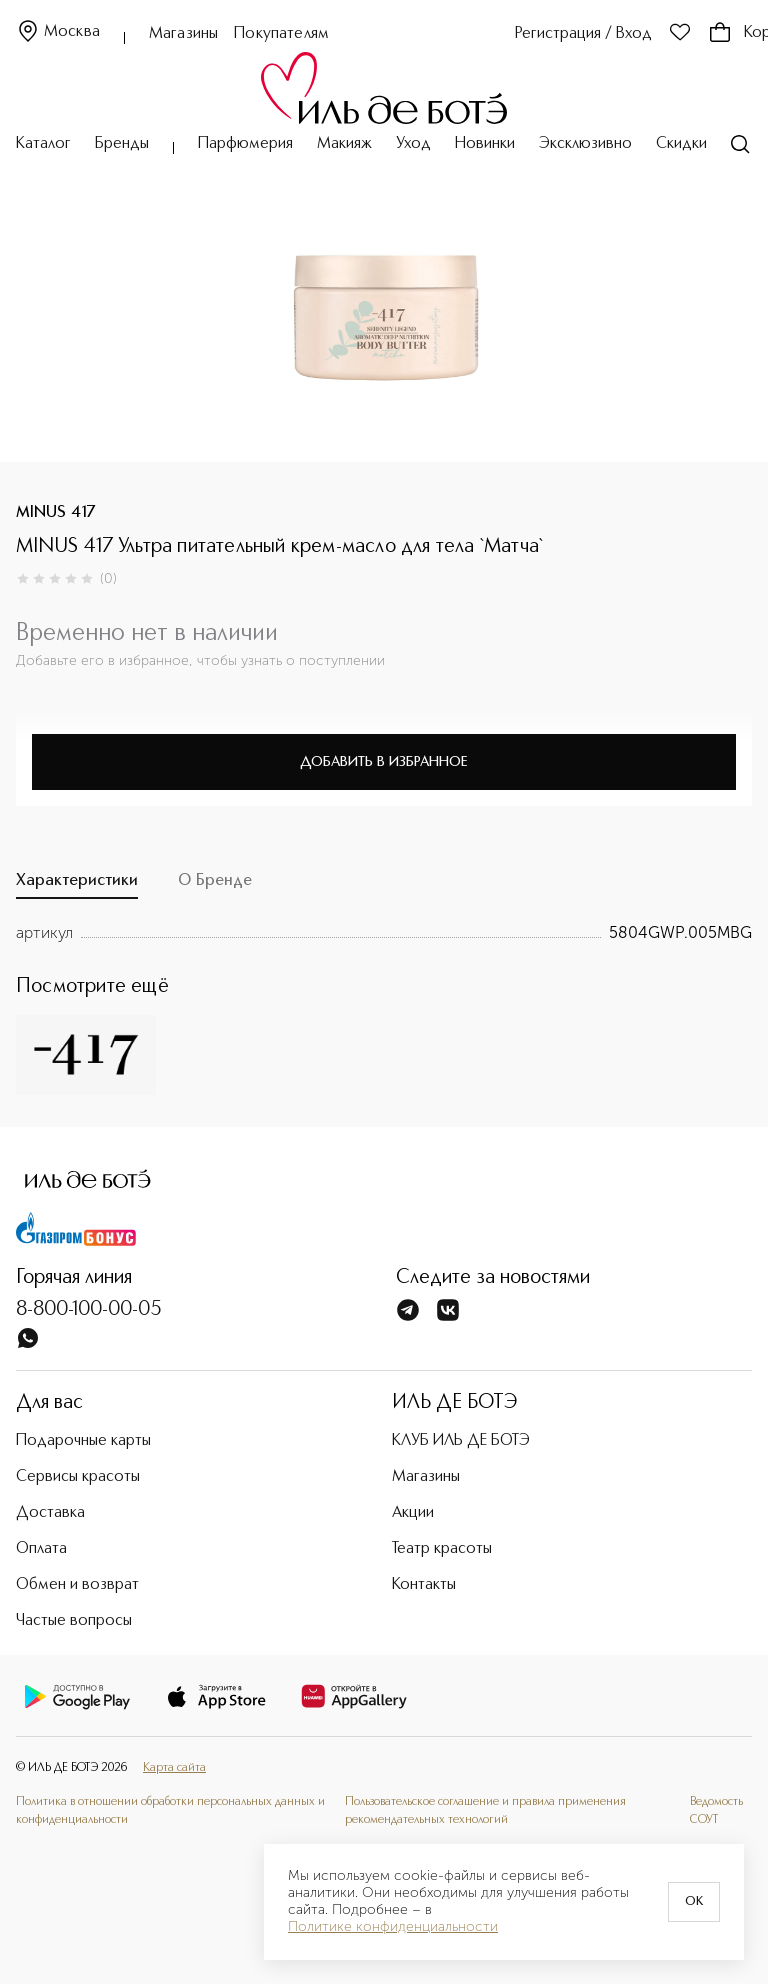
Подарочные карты (83, 1441)
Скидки (681, 144)
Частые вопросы (74, 1621)
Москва (58, 32)
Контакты (424, 1585)
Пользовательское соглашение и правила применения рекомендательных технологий (485, 1811)
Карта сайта (174, 1768)
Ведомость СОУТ (716, 1811)
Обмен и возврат (77, 1585)
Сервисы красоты (78, 1477)
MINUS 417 (56, 513)
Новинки (485, 144)
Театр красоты (442, 1549)
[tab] (77, 886)
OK (694, 1902)
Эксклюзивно (585, 144)
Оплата (41, 1549)
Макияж (344, 144)
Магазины (183, 34)
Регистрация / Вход (583, 34)
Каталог (43, 144)
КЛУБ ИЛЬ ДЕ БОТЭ (461, 1441)
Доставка (50, 1513)
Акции (413, 1513)
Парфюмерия (245, 144)
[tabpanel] (384, 933)
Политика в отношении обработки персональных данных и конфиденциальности (170, 1811)
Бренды (122, 144)
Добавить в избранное (384, 762)
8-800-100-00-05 (89, 1310)
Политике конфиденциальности (393, 1927)
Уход (413, 144)
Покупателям (281, 34)
